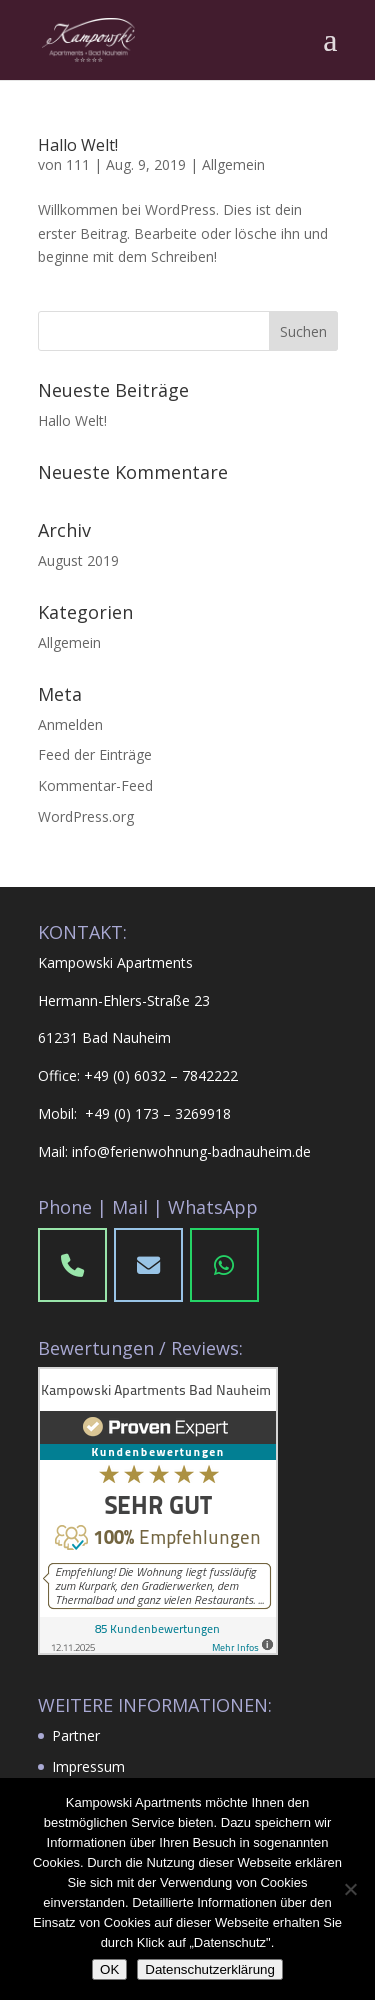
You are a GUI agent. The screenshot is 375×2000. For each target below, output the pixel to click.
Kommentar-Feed (95, 785)
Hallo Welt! (78, 145)
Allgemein (233, 164)
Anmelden (70, 724)
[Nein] (350, 1889)
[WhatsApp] (225, 1265)
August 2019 (78, 560)
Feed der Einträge (95, 754)
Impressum (88, 1766)
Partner (76, 1735)
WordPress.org (86, 816)
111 (78, 164)
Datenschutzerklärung (210, 1969)
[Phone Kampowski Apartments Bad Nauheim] (73, 1265)
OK (109, 1969)
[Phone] (149, 1265)
